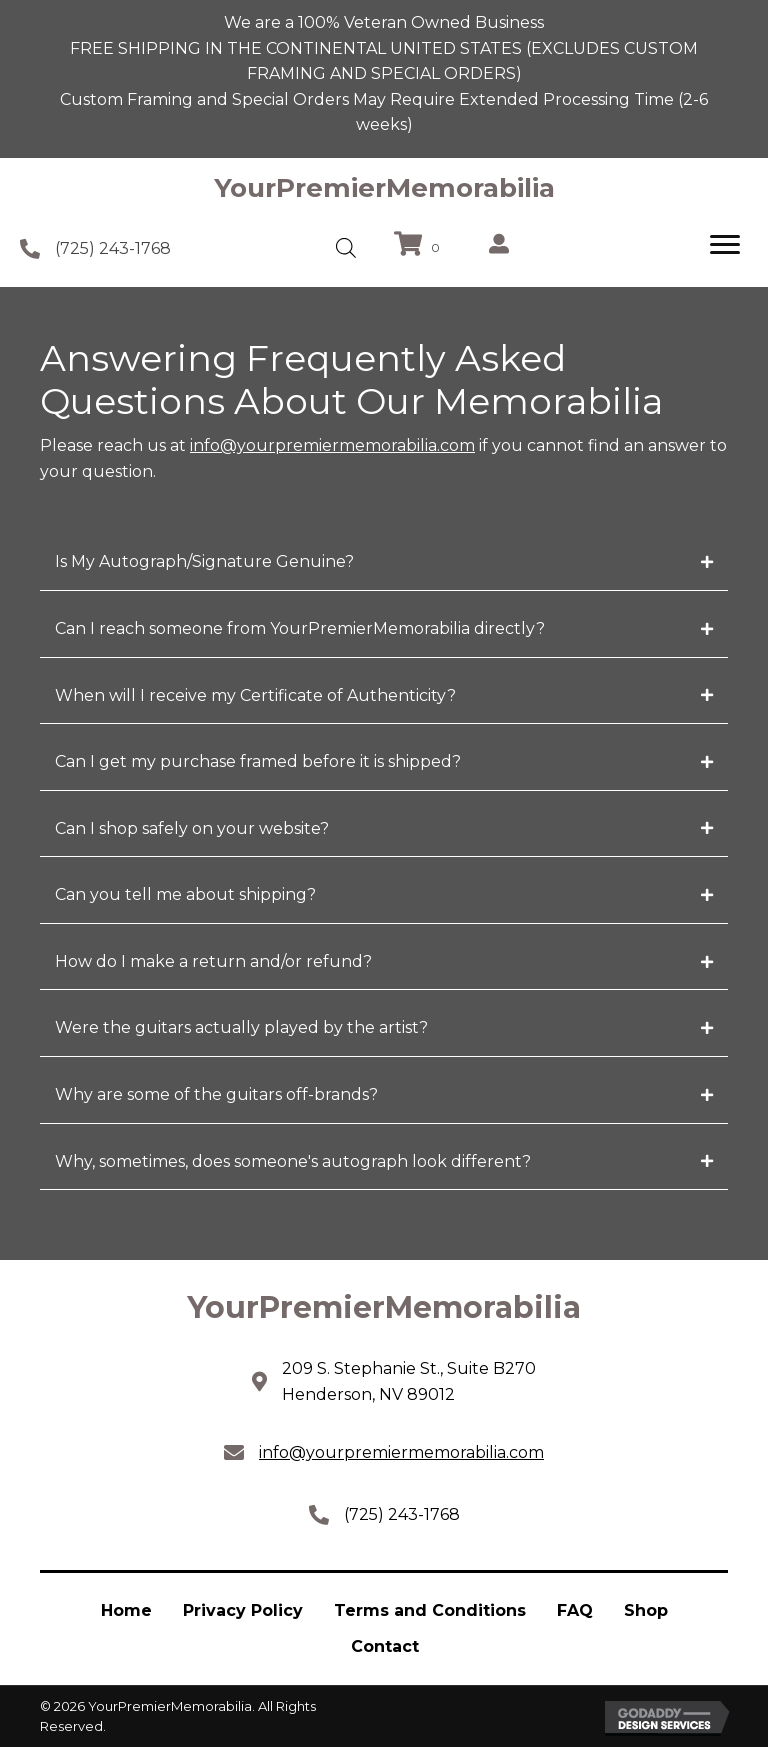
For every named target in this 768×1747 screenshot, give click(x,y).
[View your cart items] (420, 246)
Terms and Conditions (430, 1610)
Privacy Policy (243, 1610)
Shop (646, 1610)
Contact (385, 1646)
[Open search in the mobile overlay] (346, 248)
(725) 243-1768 (113, 248)
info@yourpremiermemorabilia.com (332, 445)
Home (126, 1610)
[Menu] (725, 245)
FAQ (575, 1610)
